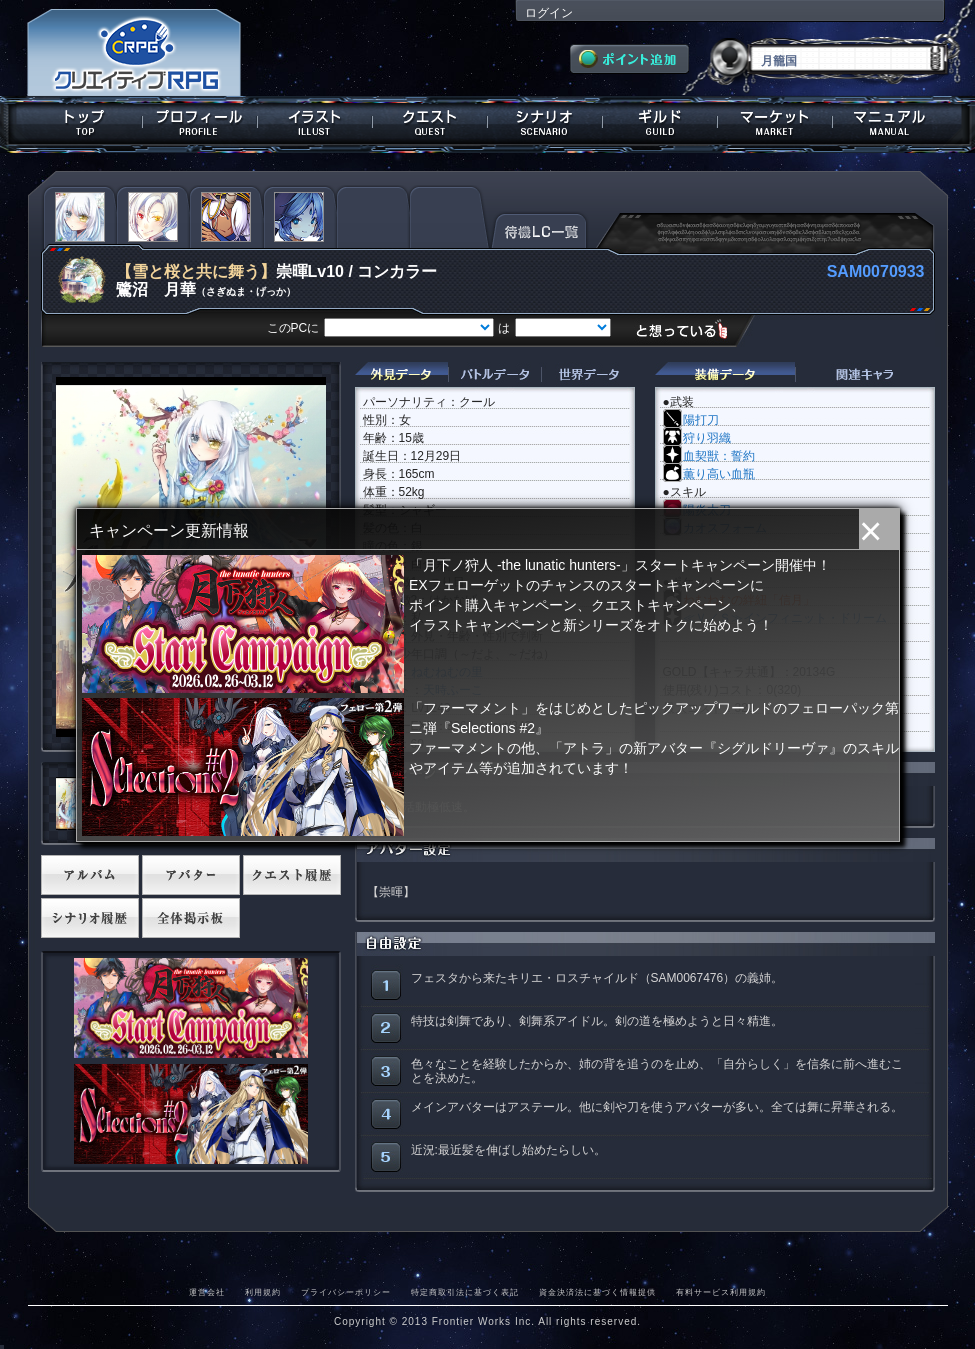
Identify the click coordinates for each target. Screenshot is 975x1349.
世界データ (588, 374)
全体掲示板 (191, 918)
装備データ (725, 374)
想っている (689, 329)
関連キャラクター (865, 374)
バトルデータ (494, 374)
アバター (191, 875)
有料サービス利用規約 (721, 1292)
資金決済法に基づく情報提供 (597, 1292)
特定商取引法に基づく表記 (465, 1292)
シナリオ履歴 (90, 918)
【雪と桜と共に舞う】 (196, 271)
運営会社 (207, 1292)
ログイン (549, 13)
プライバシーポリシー (346, 1292)
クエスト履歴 (292, 875)
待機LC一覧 (539, 229)
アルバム (90, 875)
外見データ (401, 374)
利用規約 (263, 1292)
